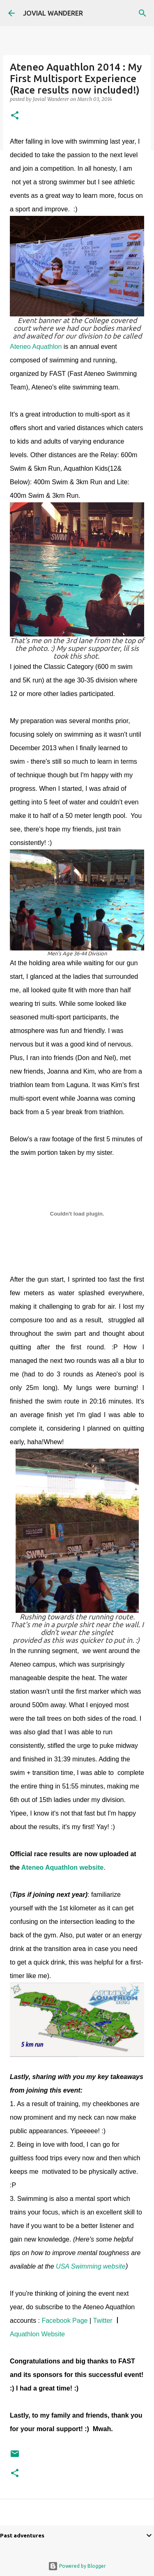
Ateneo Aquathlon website (62, 1867)
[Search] (142, 13)
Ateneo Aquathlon (36, 346)
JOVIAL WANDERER (53, 13)
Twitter (104, 2320)
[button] (15, 115)
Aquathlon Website (37, 2334)
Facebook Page (64, 2320)
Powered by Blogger (77, 2566)
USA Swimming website (90, 2266)
